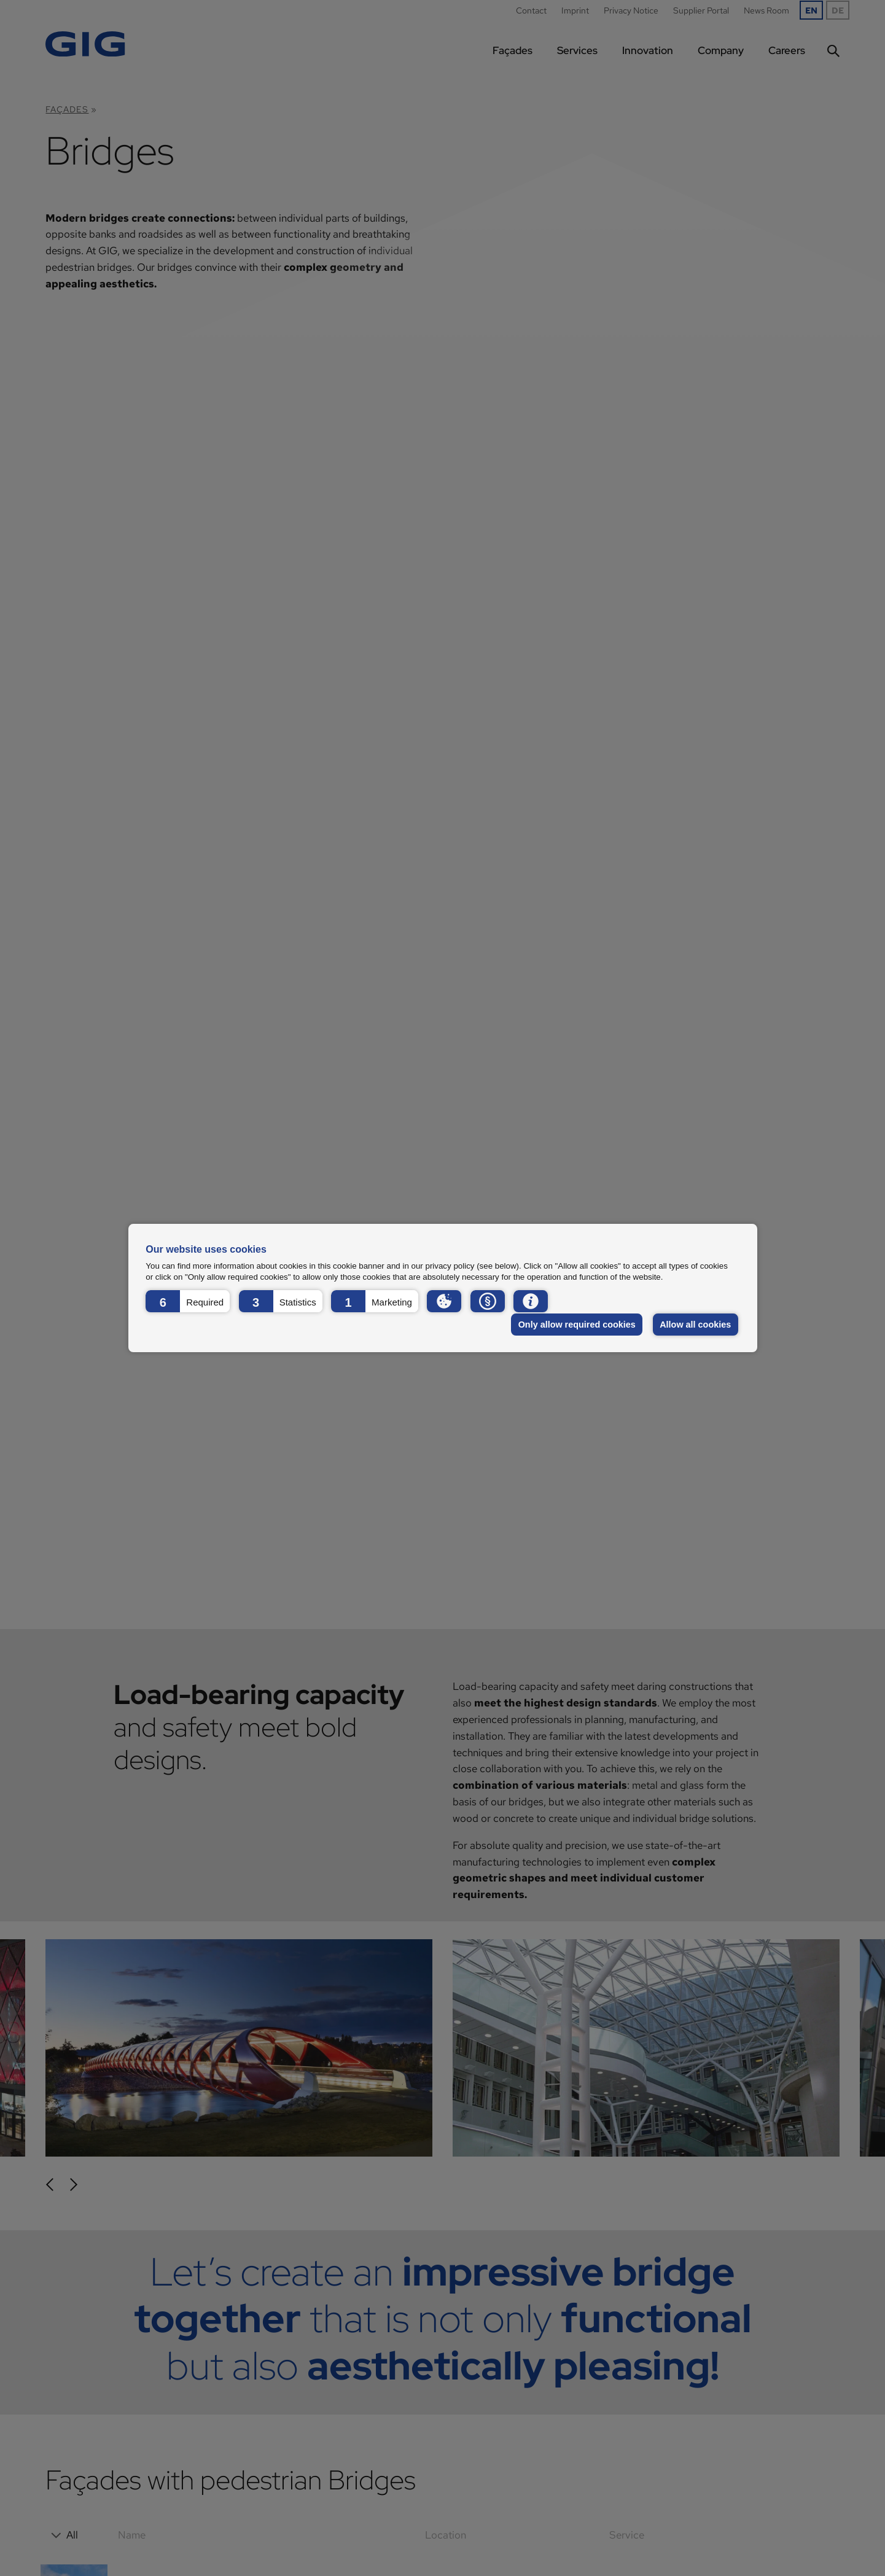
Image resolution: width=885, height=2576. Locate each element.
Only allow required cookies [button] (577, 1324)
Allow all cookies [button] (695, 1324)
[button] (188, 1301)
